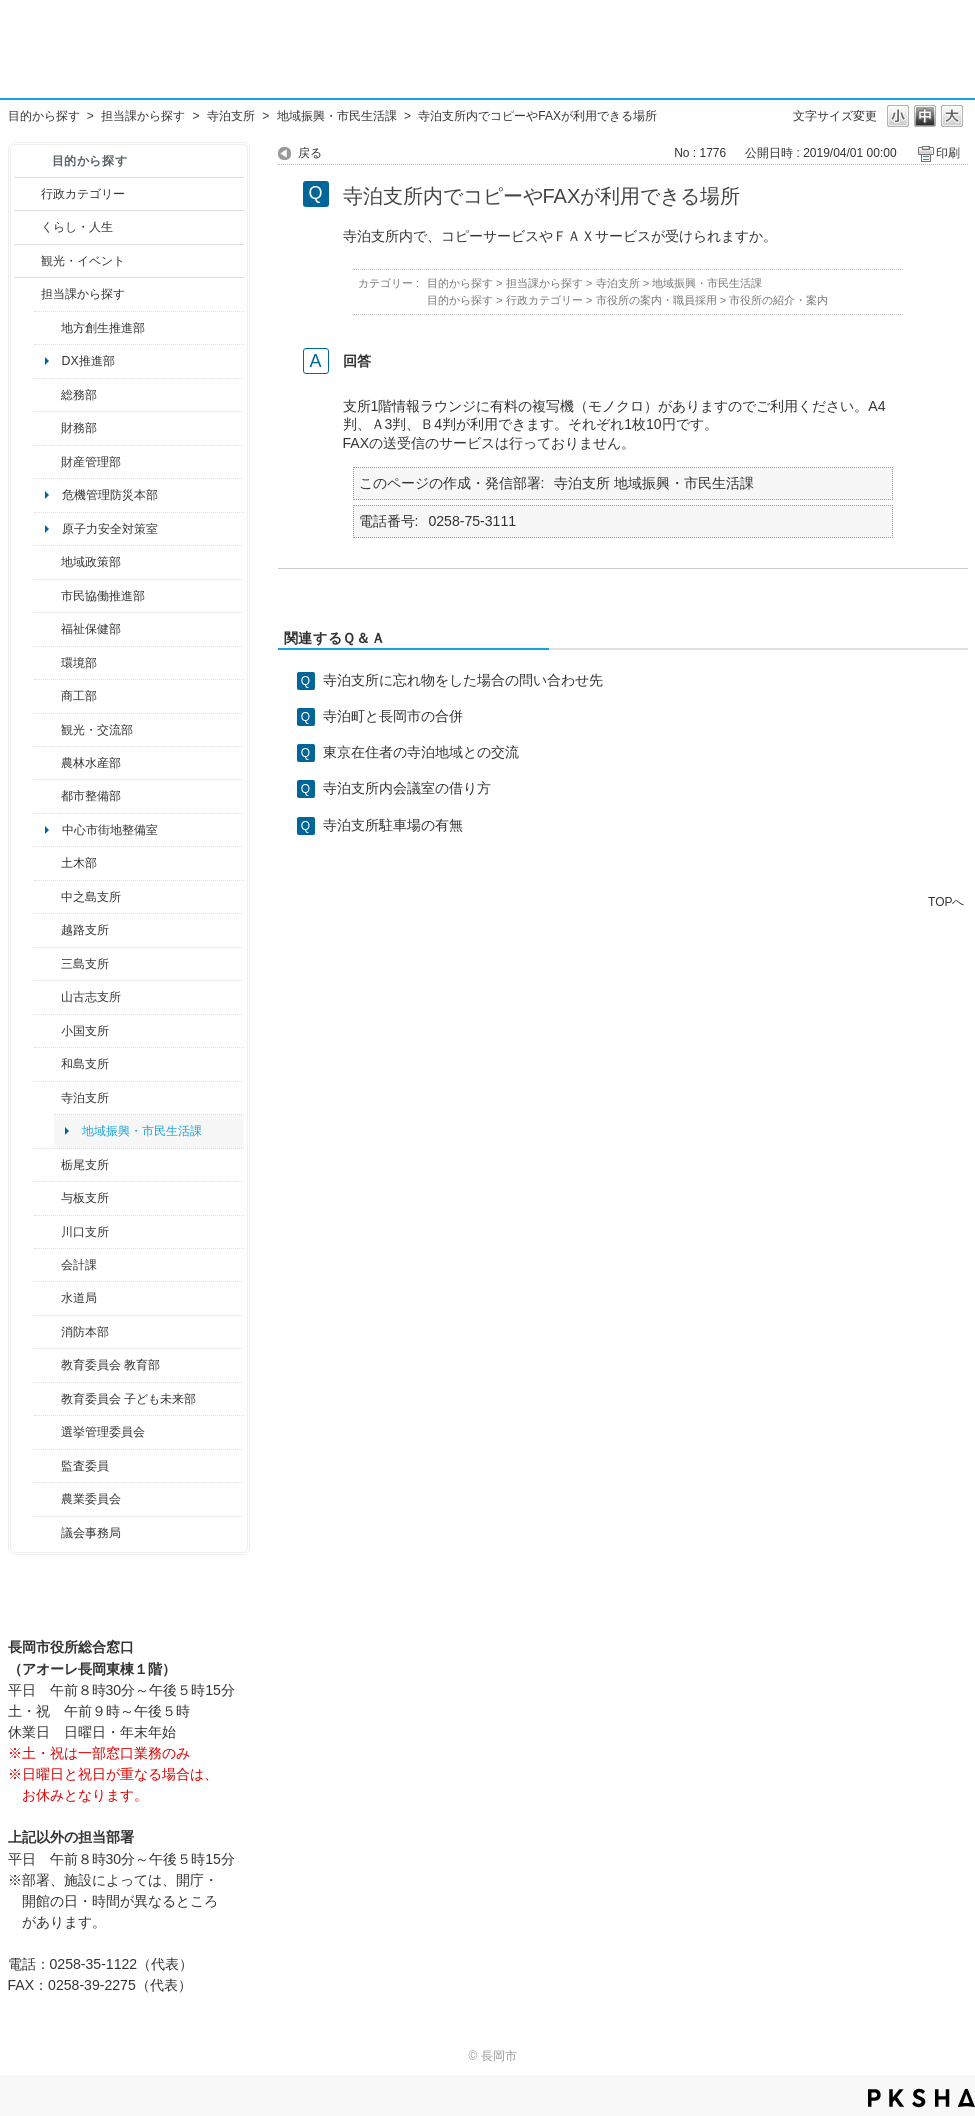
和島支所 (85, 1064)
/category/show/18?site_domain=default (27, 261)
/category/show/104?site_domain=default (47, 562)
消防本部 (85, 1332)
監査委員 (85, 1466)
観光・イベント (83, 261)
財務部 (79, 428)
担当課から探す (143, 116)
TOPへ (946, 901)
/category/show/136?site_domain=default (47, 1198)
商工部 (79, 696)
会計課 (79, 1265)
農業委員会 (91, 1499)
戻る (310, 153)
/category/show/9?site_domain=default (27, 294)
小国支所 (85, 1031)
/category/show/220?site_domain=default (47, 1466)
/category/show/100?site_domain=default (47, 328)
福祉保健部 (91, 629)
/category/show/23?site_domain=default (47, 663)
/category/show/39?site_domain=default (47, 1365)
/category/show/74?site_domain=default (47, 1031)
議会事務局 (91, 1533)
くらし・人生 (77, 227)
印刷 (948, 153)
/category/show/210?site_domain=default (47, 1265)
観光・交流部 (97, 730)
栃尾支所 (85, 1165)
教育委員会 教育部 (110, 1365)
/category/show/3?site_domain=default (27, 194)
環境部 (79, 663)
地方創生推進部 (103, 328)
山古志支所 (91, 997)
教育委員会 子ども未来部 (128, 1399)
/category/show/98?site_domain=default (47, 997)
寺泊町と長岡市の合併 (393, 716)
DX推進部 (88, 361)
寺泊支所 (231, 116)
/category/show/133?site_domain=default (47, 1232)
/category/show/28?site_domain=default (47, 863)
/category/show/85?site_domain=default (47, 1332)
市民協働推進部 (103, 596)
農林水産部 (91, 763)
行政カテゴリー (83, 194)
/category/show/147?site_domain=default (47, 1298)
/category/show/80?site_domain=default (47, 1165)
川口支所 (85, 1232)
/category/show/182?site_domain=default (47, 796)
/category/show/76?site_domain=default (47, 763)
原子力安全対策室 (110, 529)
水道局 (79, 1298)
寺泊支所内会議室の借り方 (407, 788)
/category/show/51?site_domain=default (47, 1399)
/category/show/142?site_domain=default (47, 930)
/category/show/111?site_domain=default (47, 1432)
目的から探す (44, 116)
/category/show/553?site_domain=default (47, 462)
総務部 (79, 395)
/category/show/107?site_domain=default (47, 897)
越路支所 (85, 930)
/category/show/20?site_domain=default (47, 730)
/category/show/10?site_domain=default (47, 395)
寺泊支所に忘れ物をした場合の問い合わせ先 (463, 680)
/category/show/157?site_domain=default (47, 1533)
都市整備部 (91, 796)
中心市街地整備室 (110, 830)
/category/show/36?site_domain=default (47, 696)
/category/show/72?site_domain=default (47, 428)
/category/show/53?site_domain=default (47, 964)
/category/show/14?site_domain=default (47, 629)
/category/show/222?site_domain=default (47, 1499)
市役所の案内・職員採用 (656, 300)
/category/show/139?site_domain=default (47, 1064)
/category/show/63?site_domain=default (47, 1098)
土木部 (79, 863)
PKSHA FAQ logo (921, 2098)
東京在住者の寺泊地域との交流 (421, 752)
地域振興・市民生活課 (337, 116)
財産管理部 (91, 462)
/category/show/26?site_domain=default (47, 596)
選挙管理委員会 (103, 1432)
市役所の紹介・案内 (778, 300)
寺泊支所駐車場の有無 (393, 825)
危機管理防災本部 (110, 495)
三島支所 (85, 964)
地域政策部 (91, 562)
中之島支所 (91, 897)
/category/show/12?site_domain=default (27, 227)
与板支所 (85, 1198)
